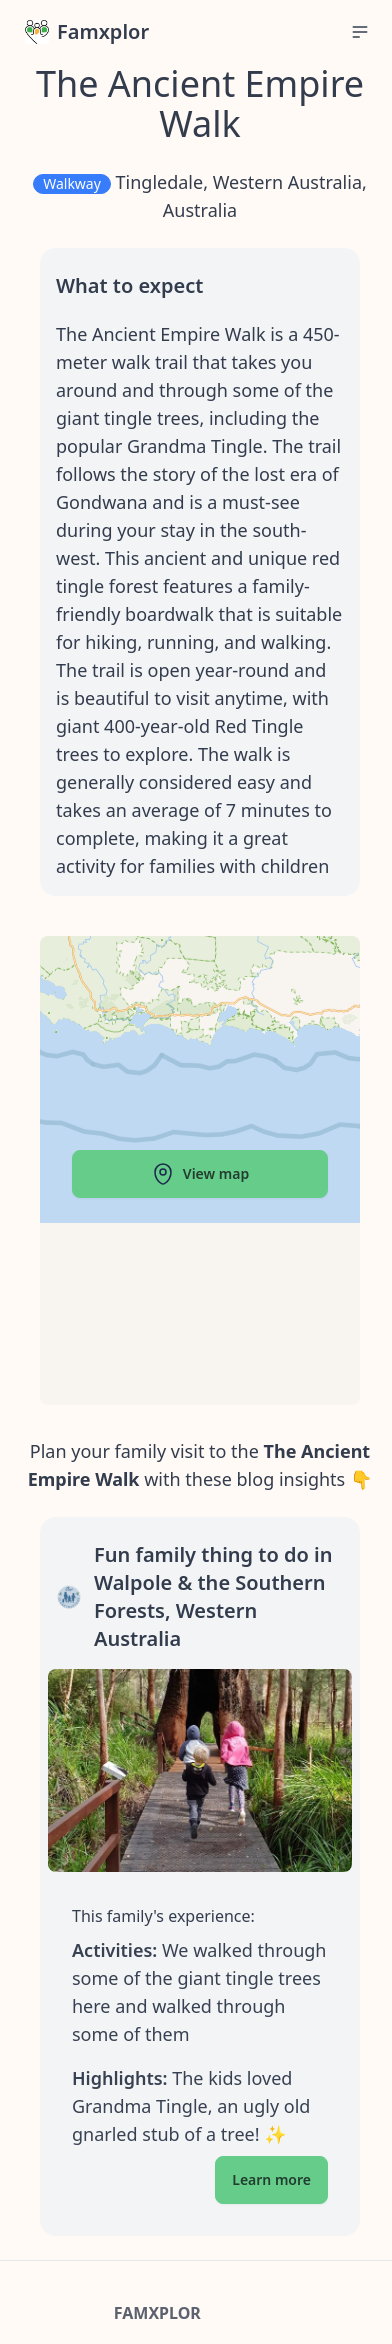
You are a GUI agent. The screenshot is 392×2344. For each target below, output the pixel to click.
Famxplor (87, 31)
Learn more (271, 2179)
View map (200, 1174)
